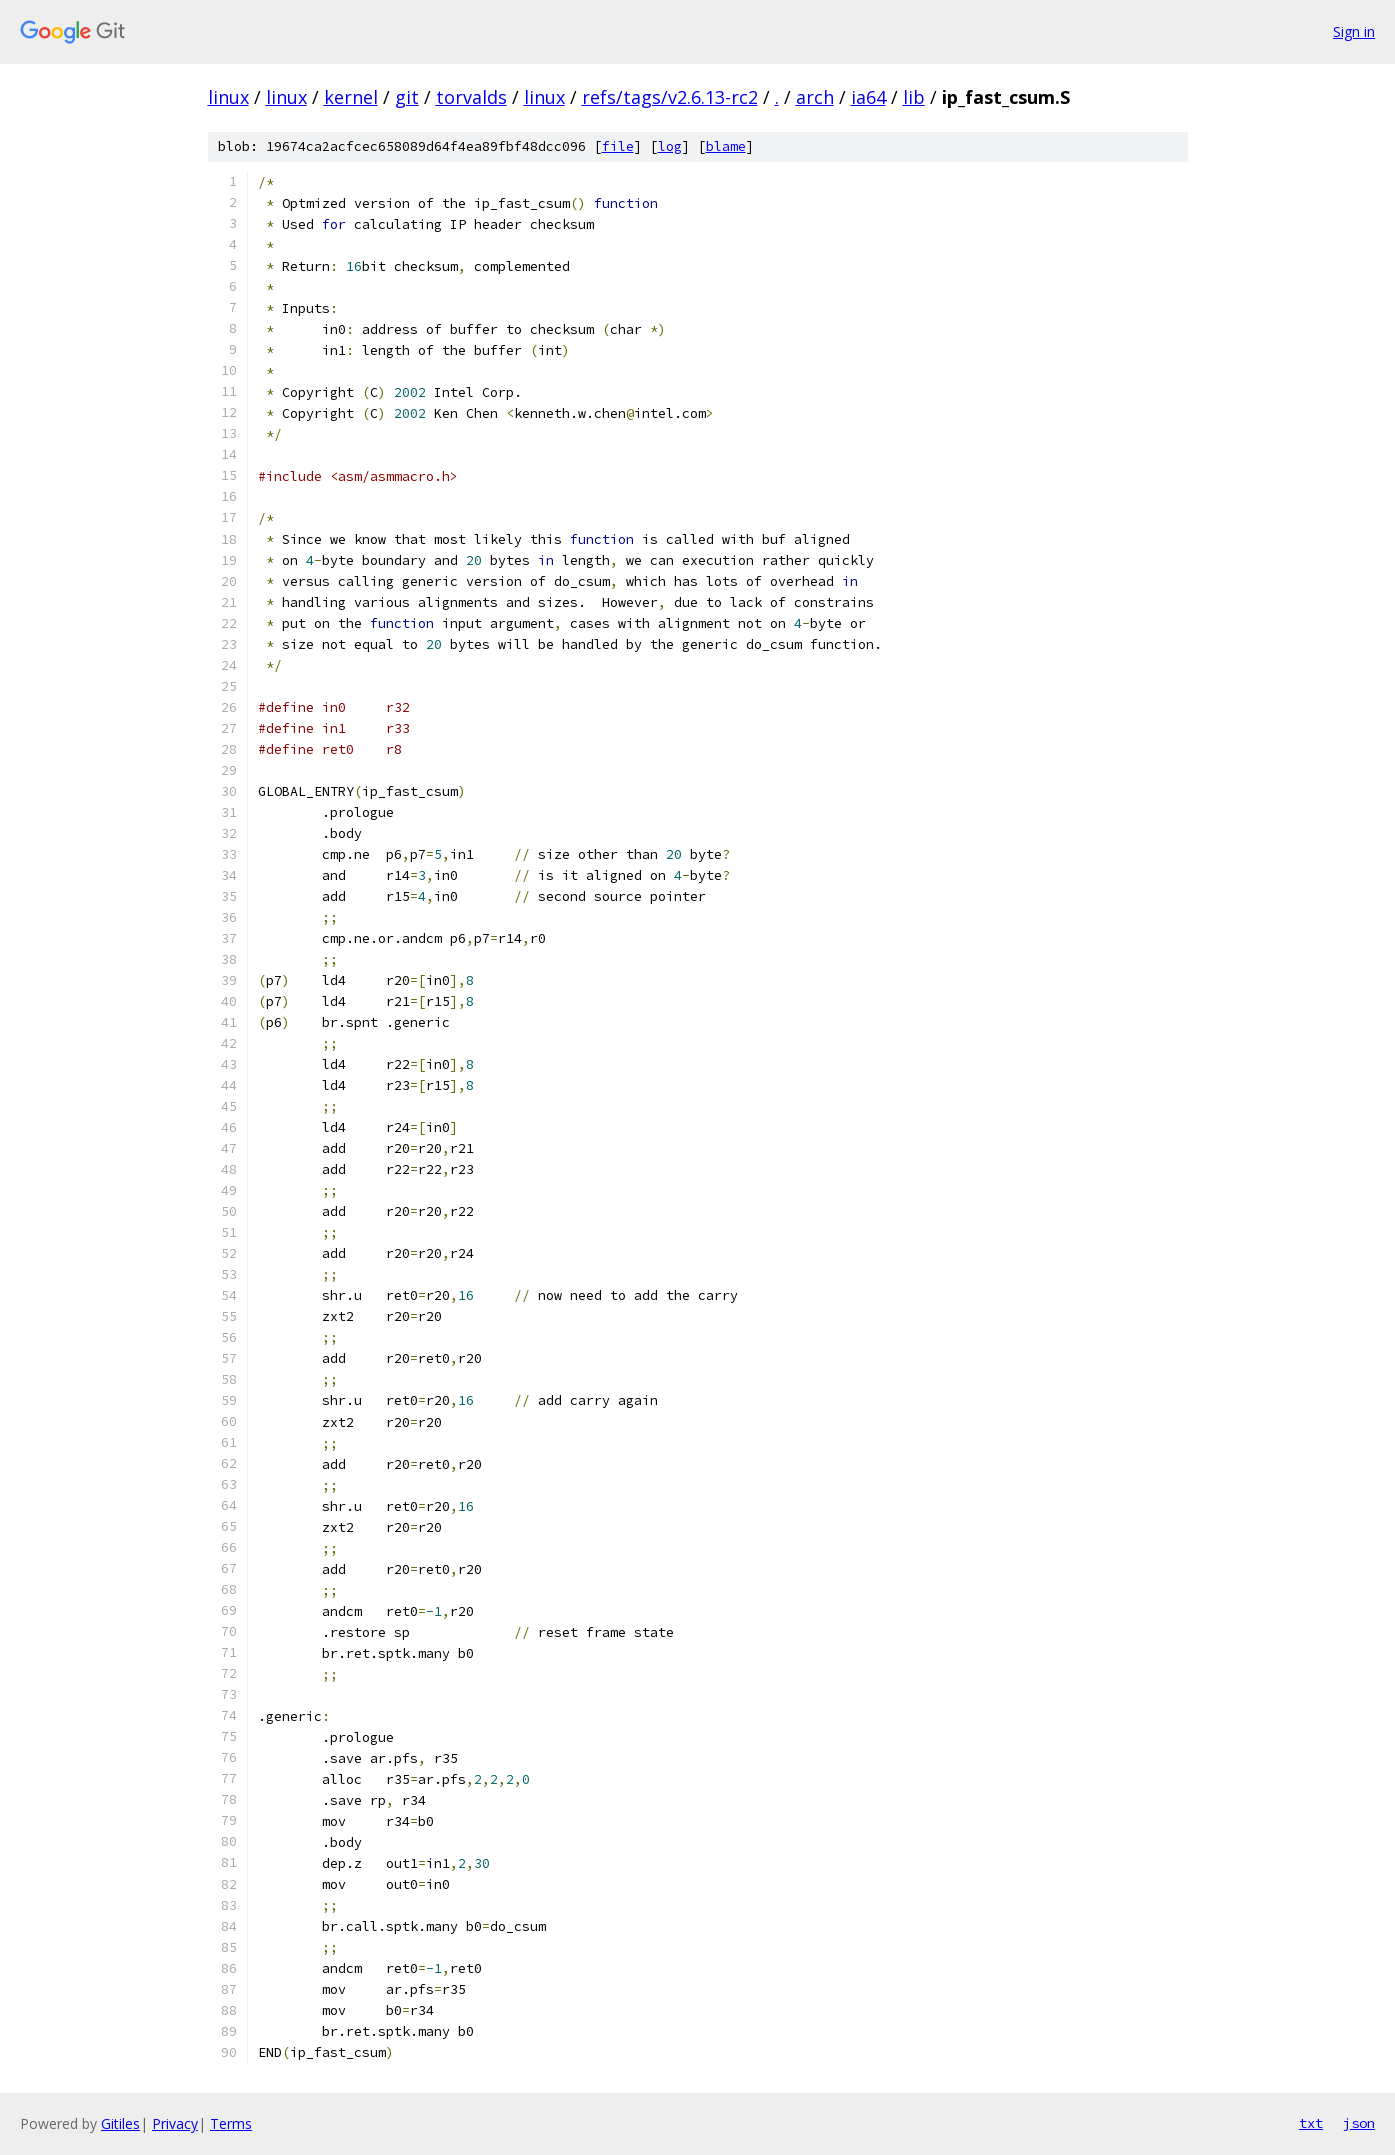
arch (815, 97)
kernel (351, 97)
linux (228, 97)
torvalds (471, 97)
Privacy (175, 2123)
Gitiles (120, 2123)
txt (1311, 2123)
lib (914, 97)
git (407, 97)
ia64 (868, 97)
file (618, 146)
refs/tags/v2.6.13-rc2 (670, 97)
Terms (231, 2123)
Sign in (1354, 31)
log (670, 146)
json (1359, 2123)
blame (726, 146)
